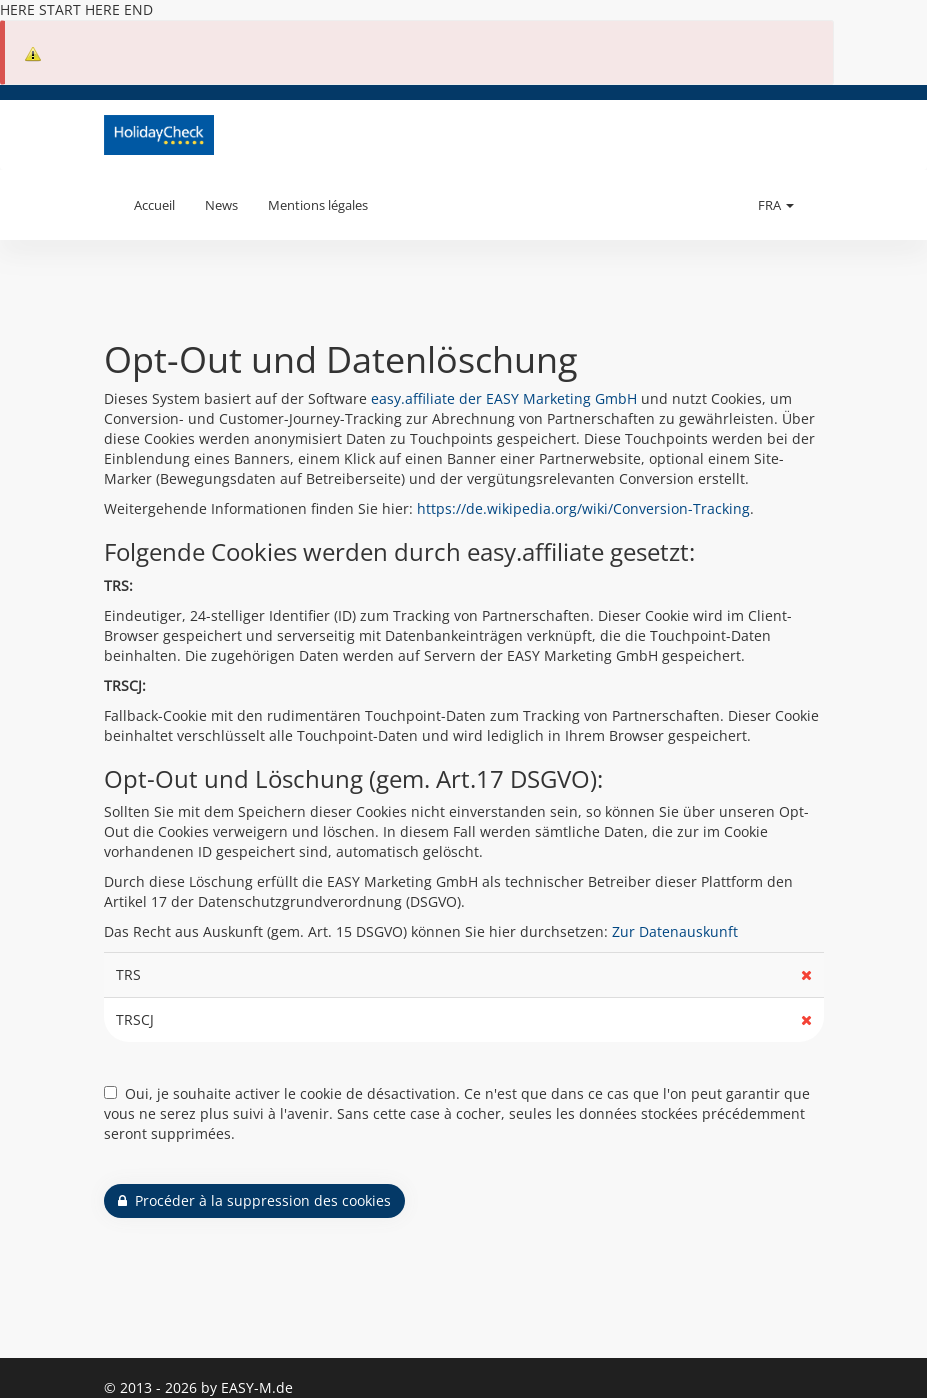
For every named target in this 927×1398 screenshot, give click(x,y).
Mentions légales (318, 205)
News (221, 205)
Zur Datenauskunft (675, 931)
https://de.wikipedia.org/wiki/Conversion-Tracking (583, 508)
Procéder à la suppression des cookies (254, 1200)
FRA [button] (776, 205)
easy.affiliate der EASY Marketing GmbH (504, 398)
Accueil (154, 205)
